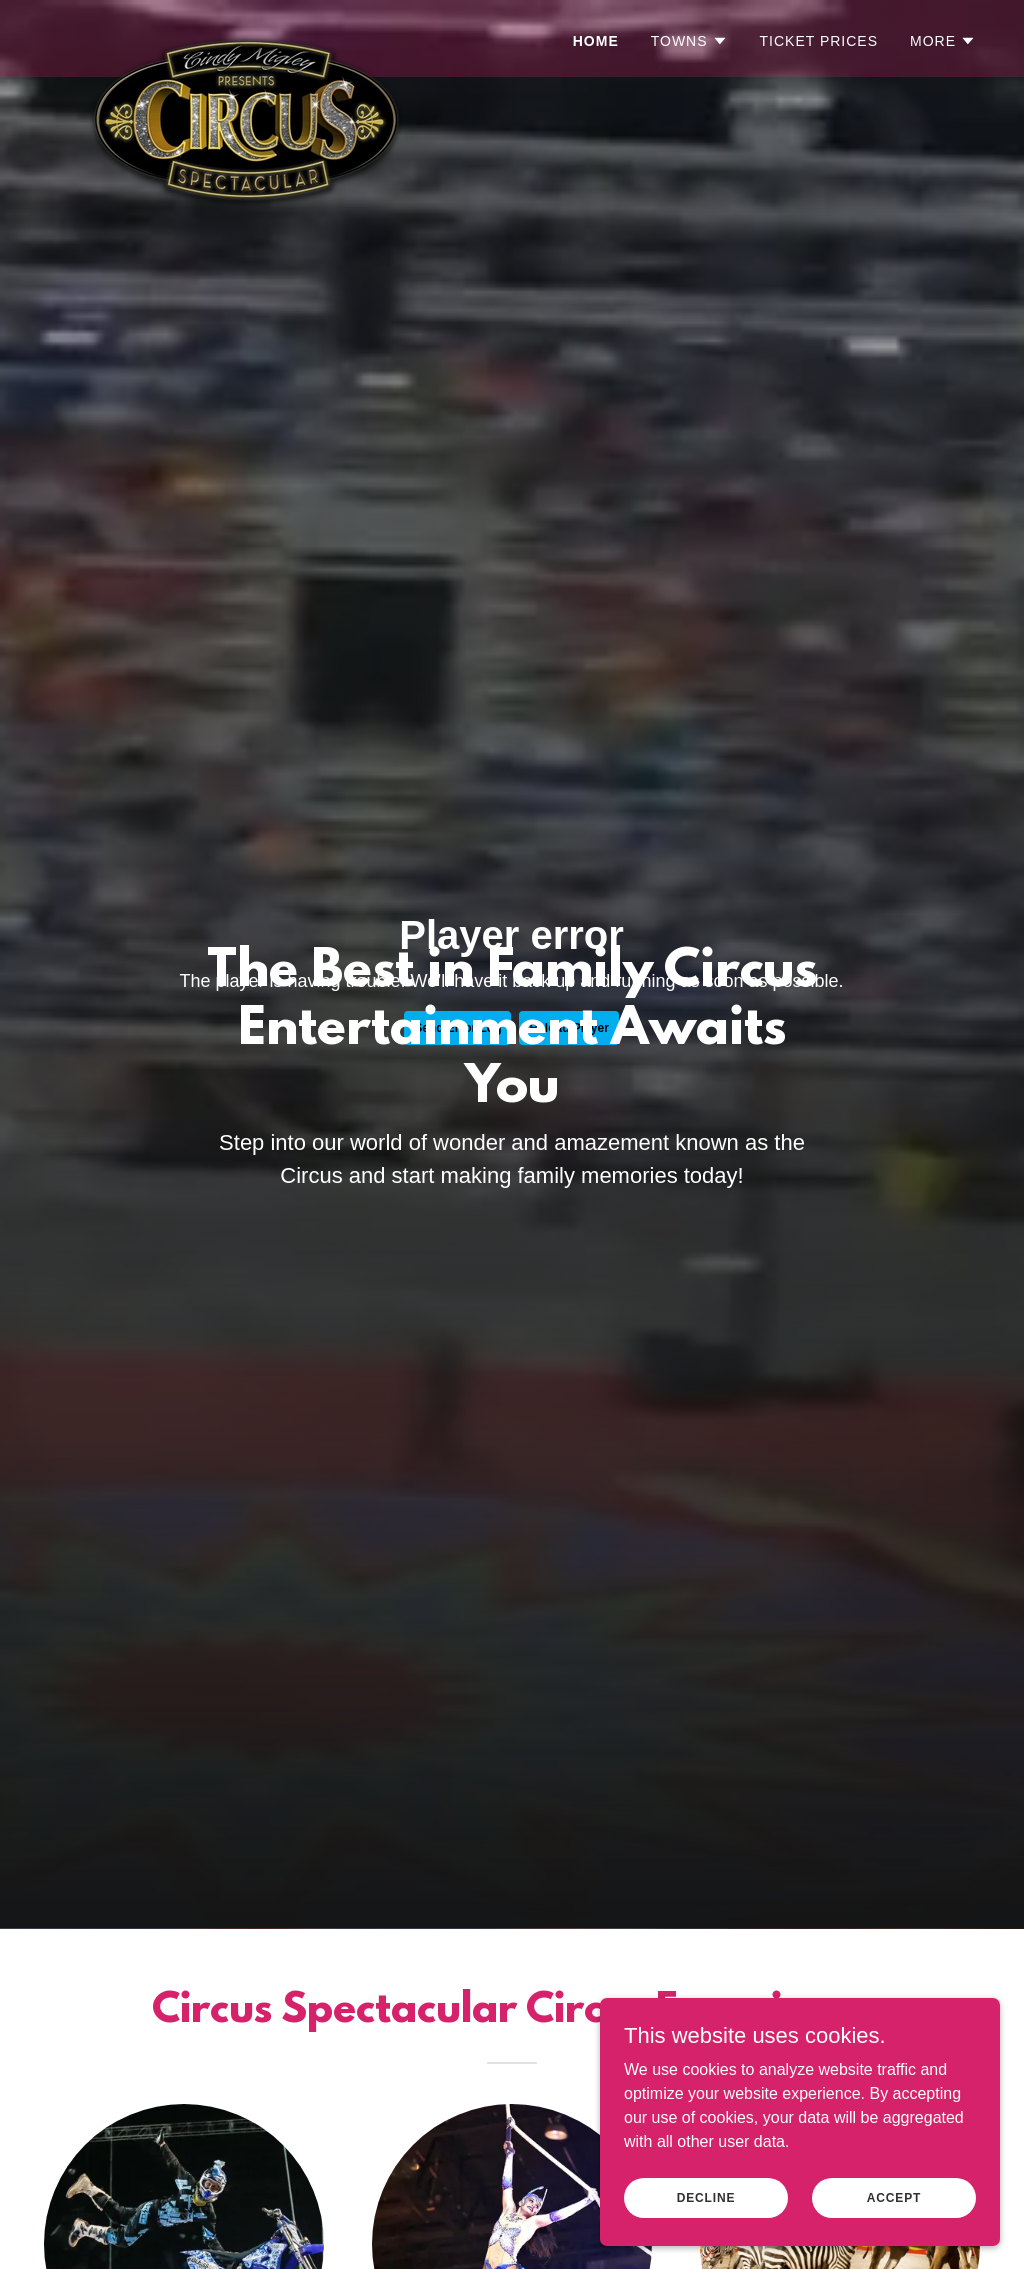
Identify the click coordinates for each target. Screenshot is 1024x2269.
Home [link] (596, 41)
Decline (706, 2197)
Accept (894, 2197)
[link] (239, 35)
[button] (689, 41)
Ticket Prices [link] (819, 41)
